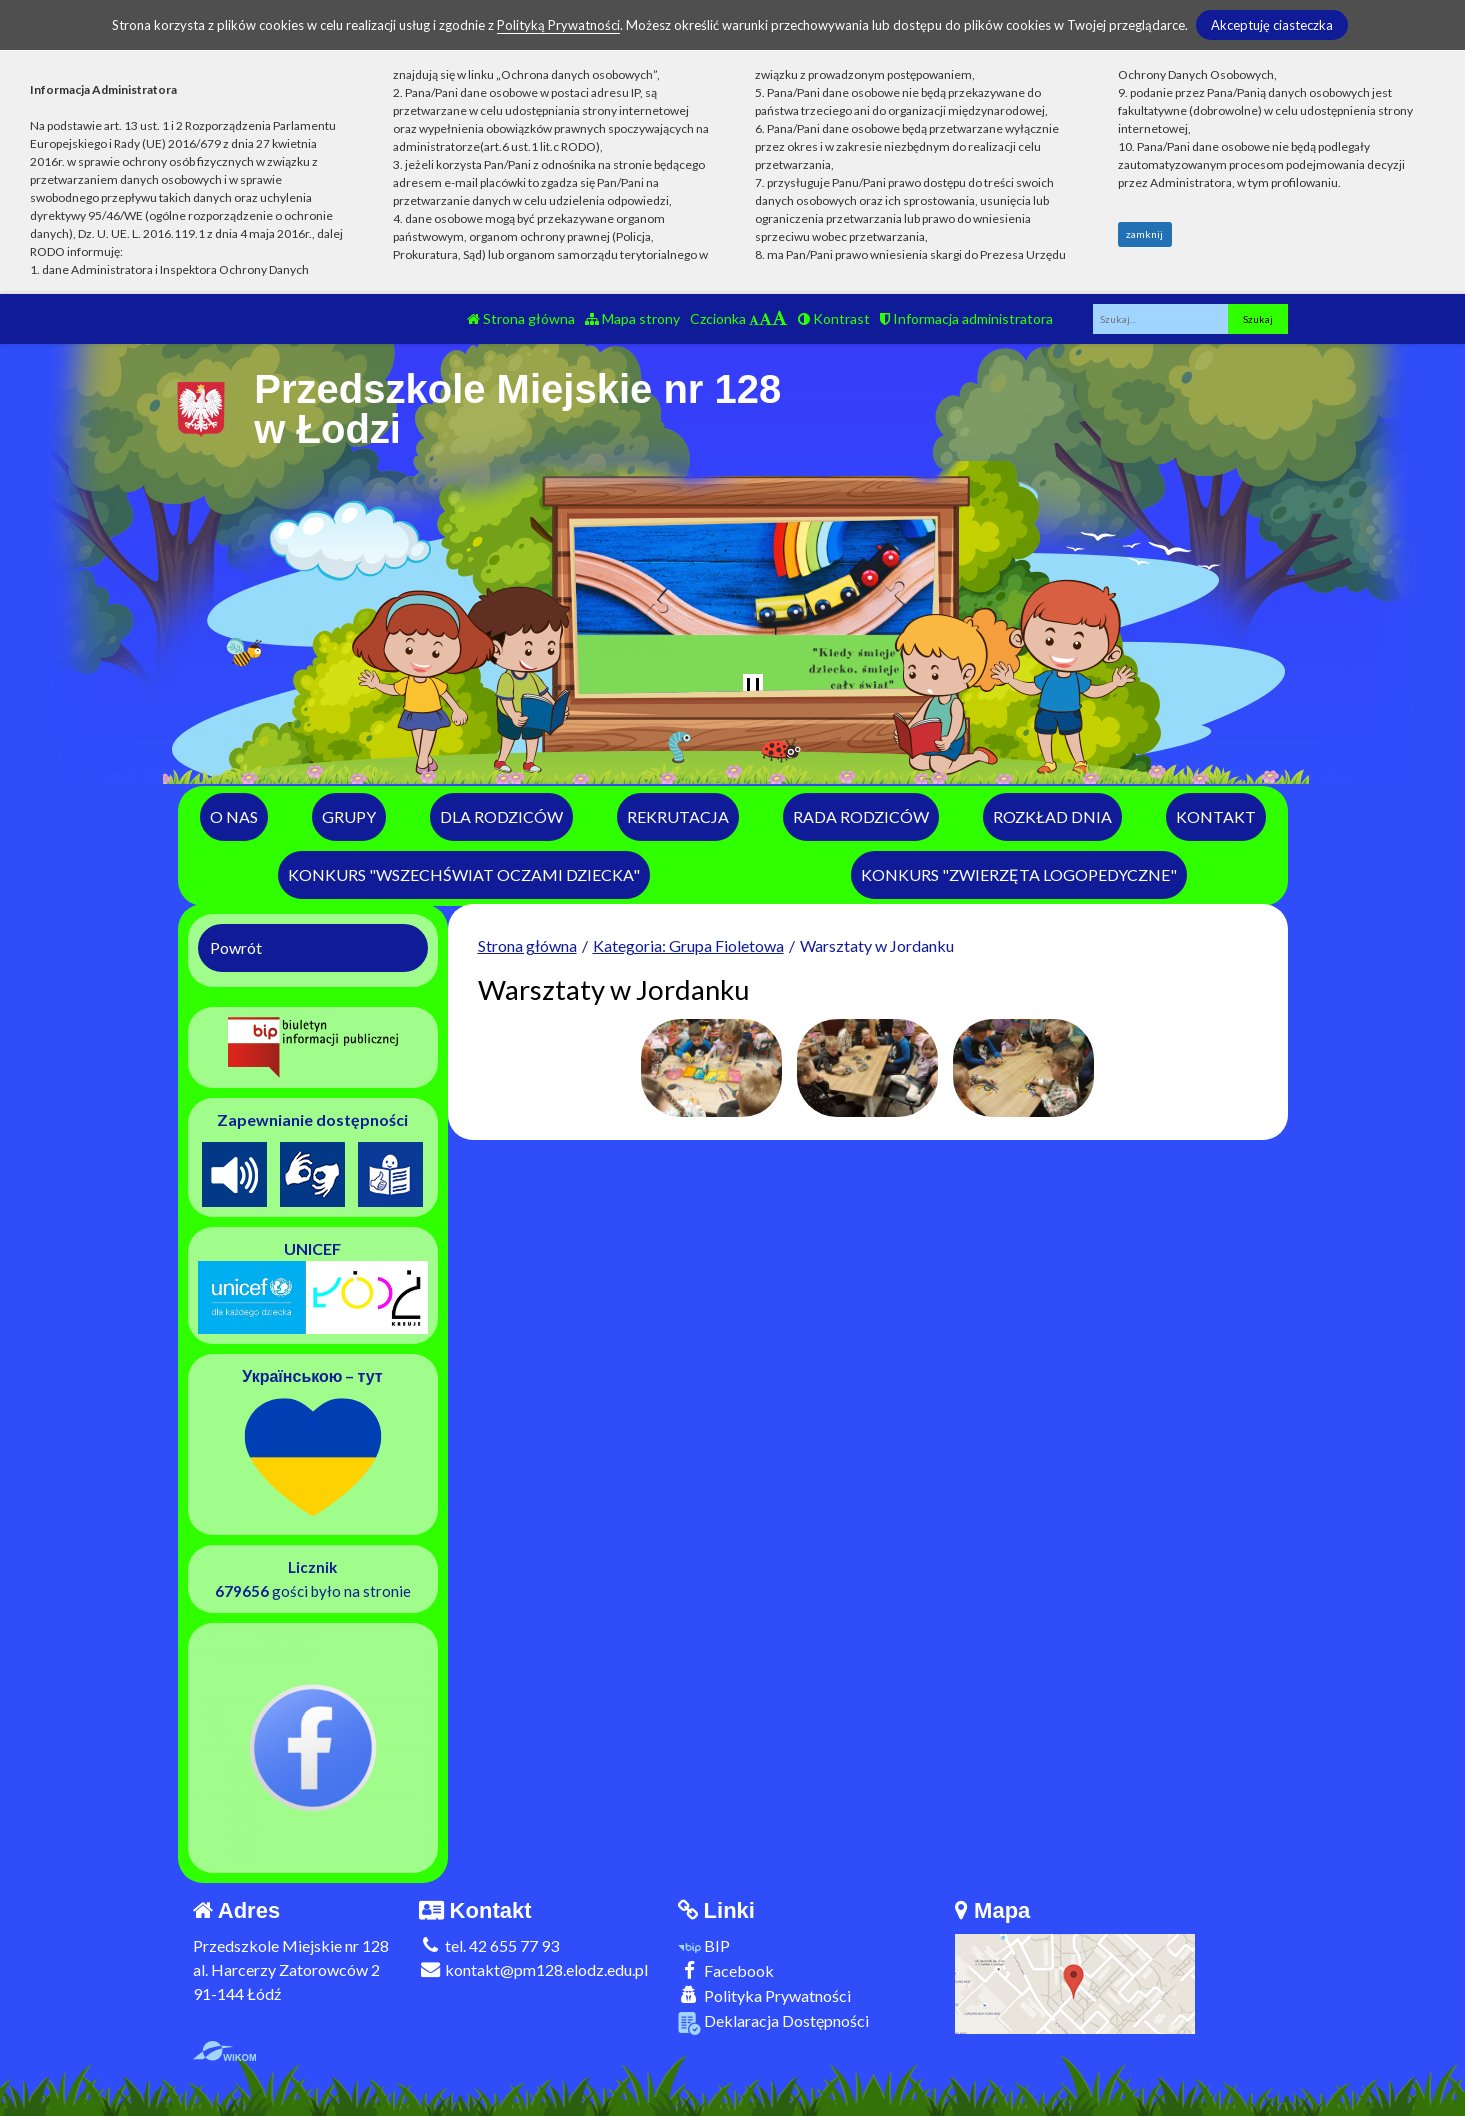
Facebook (726, 1970)
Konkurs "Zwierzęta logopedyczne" (1019, 874)
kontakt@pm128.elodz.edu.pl (533, 1969)
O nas (234, 816)
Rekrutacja (678, 816)
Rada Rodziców (861, 816)
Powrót (236, 947)
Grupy (349, 816)
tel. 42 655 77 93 (489, 1945)
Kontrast (834, 318)
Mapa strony (632, 318)
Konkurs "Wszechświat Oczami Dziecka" (464, 874)
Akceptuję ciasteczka (1272, 25)
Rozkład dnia (1052, 816)
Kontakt (1216, 816)
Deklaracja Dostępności (773, 2022)
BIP (704, 1945)
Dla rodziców (501, 816)
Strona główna (521, 318)
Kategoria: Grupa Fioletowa (688, 945)
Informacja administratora (966, 318)
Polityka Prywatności (764, 1995)
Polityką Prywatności (558, 25)
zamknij (1144, 234)
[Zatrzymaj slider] (753, 688)
